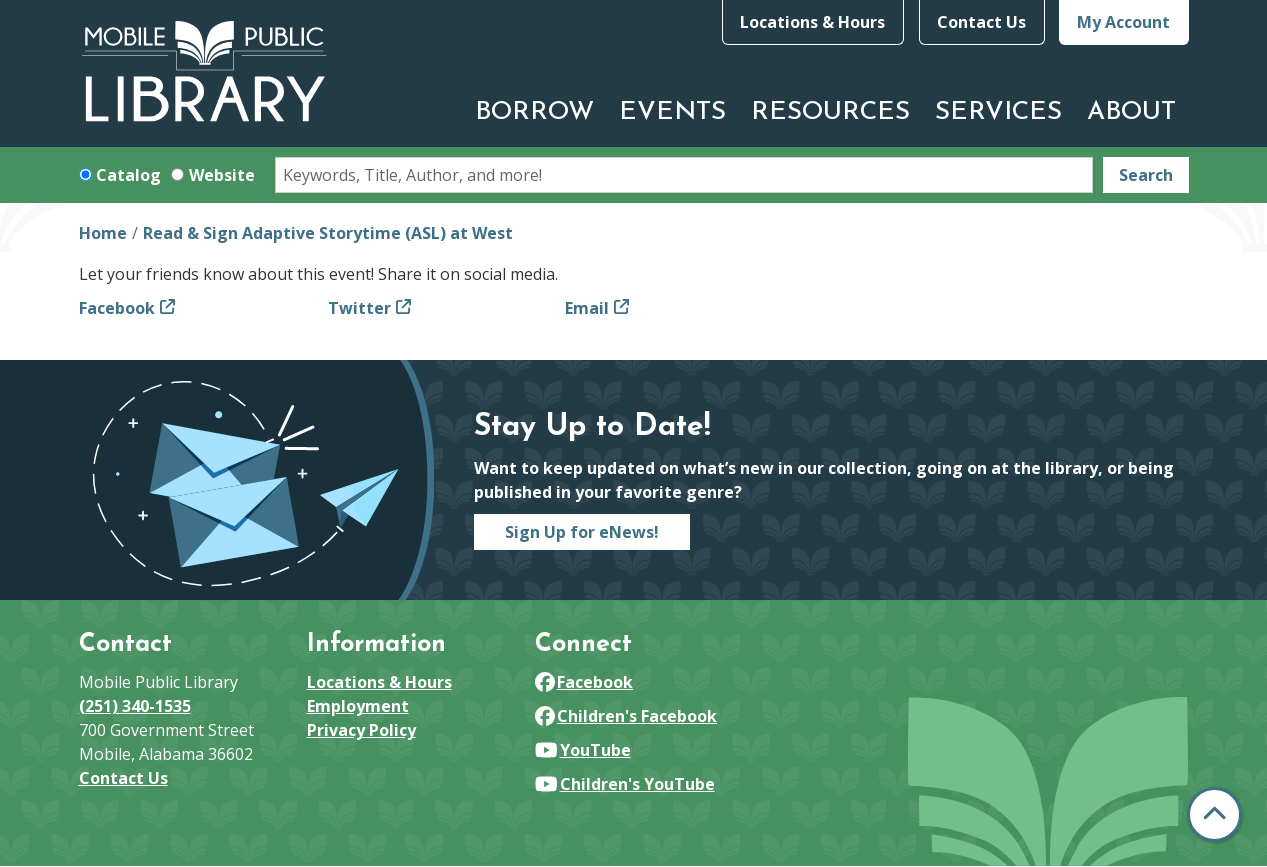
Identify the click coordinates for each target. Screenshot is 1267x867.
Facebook (117, 308)
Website (222, 175)
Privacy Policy (361, 730)
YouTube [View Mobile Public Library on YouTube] (583, 750)
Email (587, 308)
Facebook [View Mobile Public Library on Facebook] (584, 682)
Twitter (359, 308)
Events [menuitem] (672, 112)
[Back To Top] (1214, 814)
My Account (1123, 22)
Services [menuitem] (998, 112)
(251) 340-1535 (135, 706)
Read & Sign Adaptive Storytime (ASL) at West (328, 233)
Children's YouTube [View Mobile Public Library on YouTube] (625, 784)
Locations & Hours (812, 22)
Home (103, 233)
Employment (358, 706)
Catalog (128, 175)
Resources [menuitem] (830, 112)
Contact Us (981, 22)
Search (1146, 175)
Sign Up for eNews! (582, 532)
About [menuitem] (1131, 112)
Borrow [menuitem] (534, 112)
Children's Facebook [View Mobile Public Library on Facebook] (626, 716)
